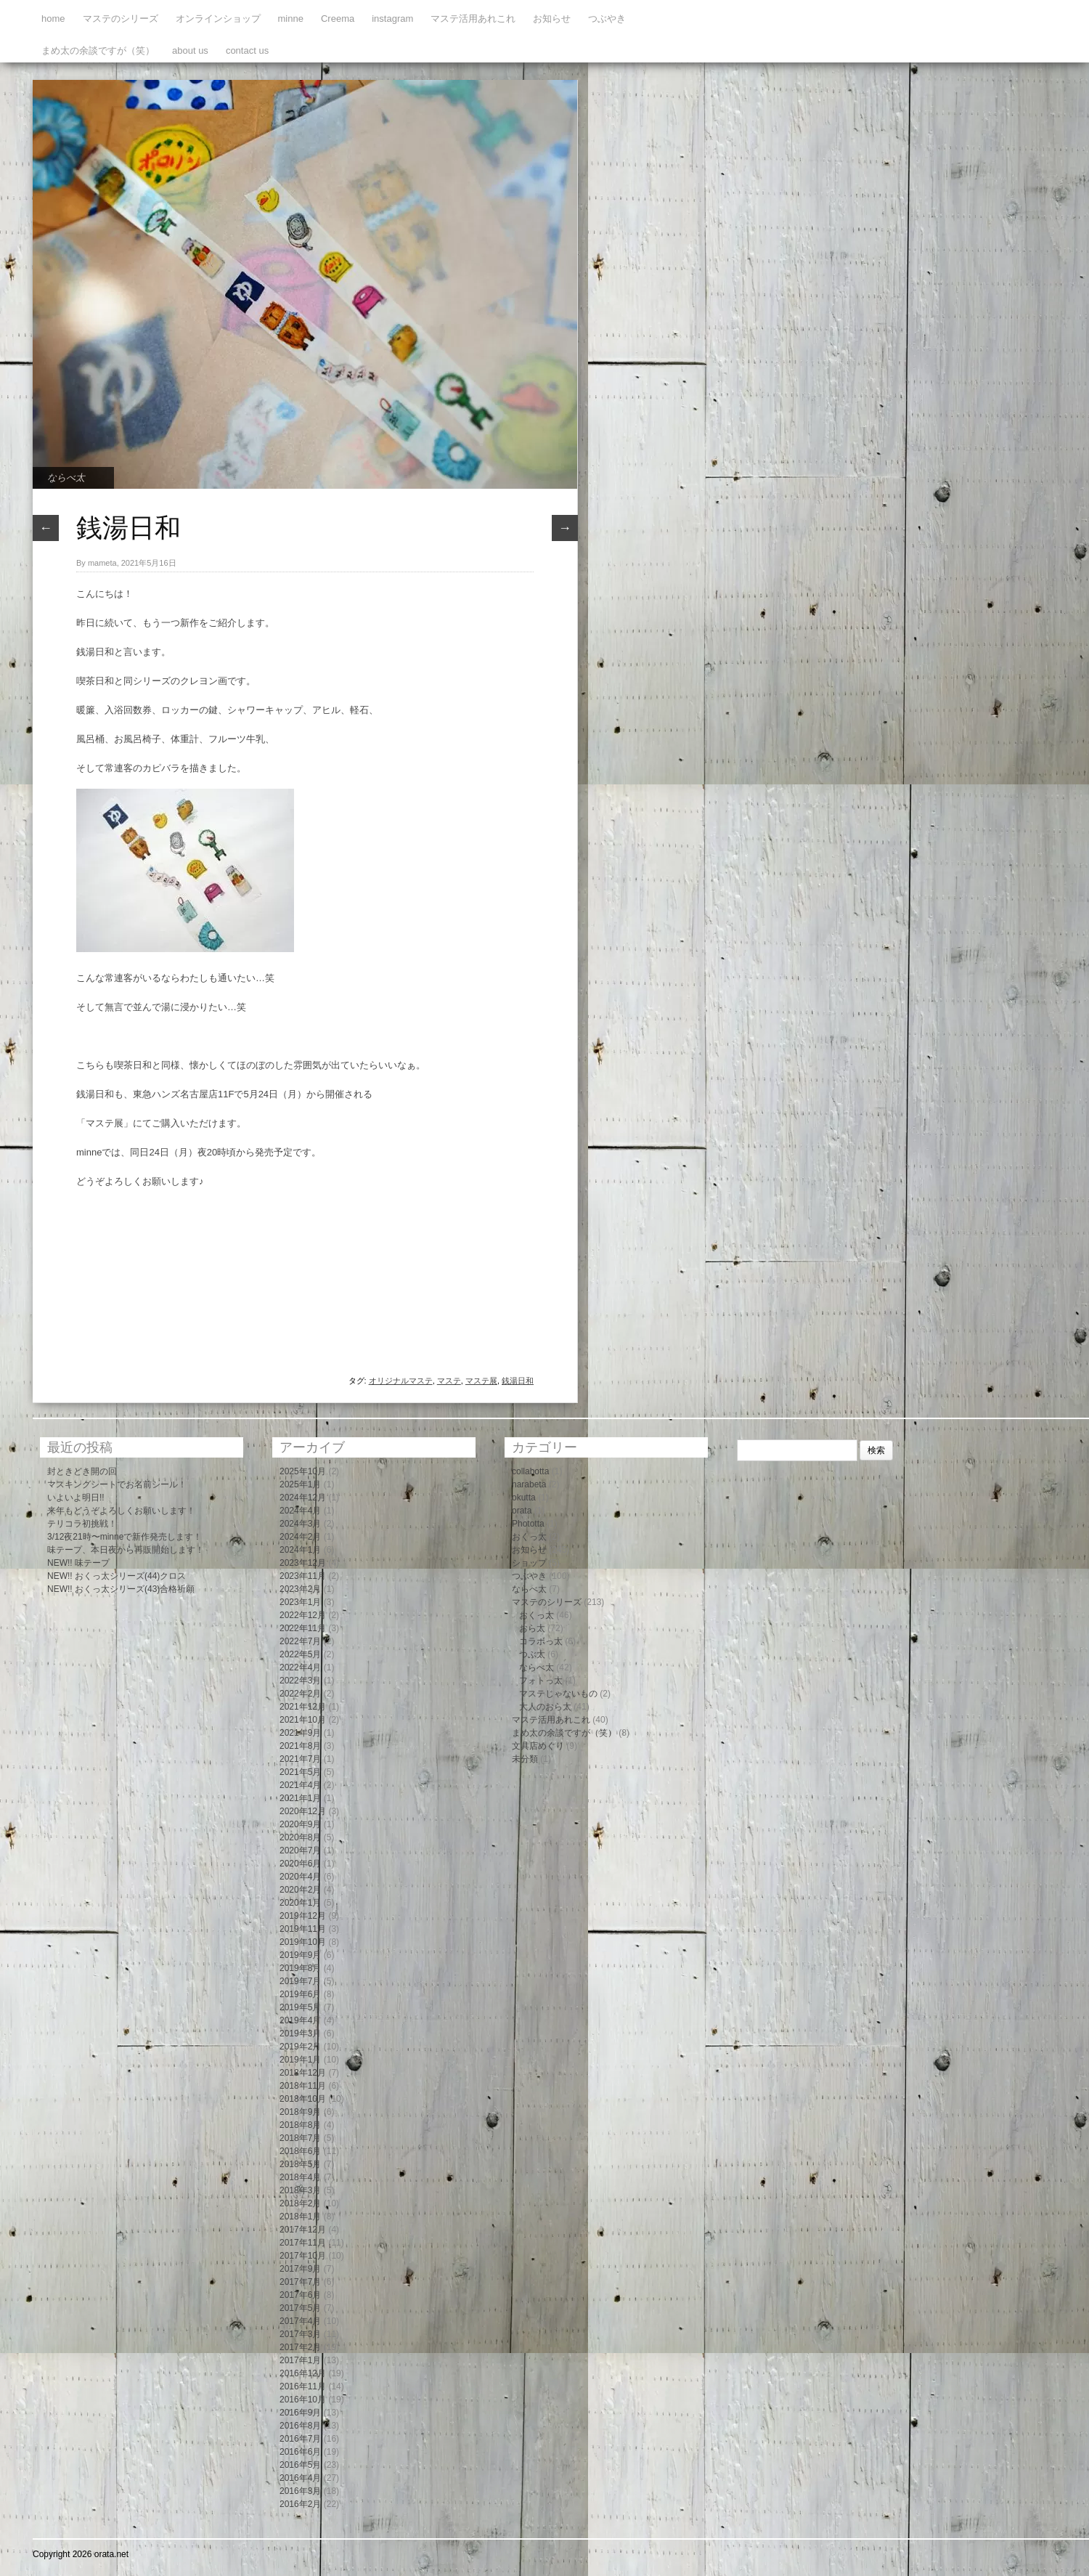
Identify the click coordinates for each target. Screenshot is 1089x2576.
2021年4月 (300, 1785)
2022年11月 (303, 1628)
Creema (337, 18)
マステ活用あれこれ (473, 18)
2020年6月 (300, 1863)
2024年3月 (300, 1524)
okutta (524, 1497)
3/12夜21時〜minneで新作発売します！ (124, 1537)
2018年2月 (300, 2203)
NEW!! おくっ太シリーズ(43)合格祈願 (121, 1589)
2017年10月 (303, 2256)
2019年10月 (303, 1942)
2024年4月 (300, 1511)
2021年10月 (303, 1720)
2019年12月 (303, 1916)
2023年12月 (303, 1563)
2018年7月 (300, 2138)
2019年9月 (300, 1955)
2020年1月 (300, 1903)
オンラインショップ (218, 18)
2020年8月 (300, 1837)
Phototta (528, 1524)
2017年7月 (300, 2282)
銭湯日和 (518, 1380)
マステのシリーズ (120, 18)
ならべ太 (66, 477)
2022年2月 (300, 1694)
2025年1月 (300, 1484)
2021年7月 (300, 1759)
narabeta (529, 1484)
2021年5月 (300, 1772)
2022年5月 (300, 1654)
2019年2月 (300, 2046)
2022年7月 (300, 1641)
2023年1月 (300, 1602)
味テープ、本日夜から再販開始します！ (125, 1550)
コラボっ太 (541, 1641)
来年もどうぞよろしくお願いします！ (121, 1511)
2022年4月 (300, 1667)
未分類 (525, 1759)
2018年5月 (300, 2164)
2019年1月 (300, 2060)
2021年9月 (300, 1733)
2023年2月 (300, 1589)
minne (290, 18)
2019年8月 (300, 1968)
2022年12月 (303, 1615)
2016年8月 (300, 2426)
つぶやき (607, 18)
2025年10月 (303, 1471)
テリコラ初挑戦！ (82, 1524)
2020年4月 (300, 1877)
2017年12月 (303, 2229)
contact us (247, 50)
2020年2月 (300, 1890)
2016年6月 (300, 2452)
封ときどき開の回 (82, 1471)
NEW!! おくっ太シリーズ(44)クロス (116, 1576)
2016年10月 (303, 2399)
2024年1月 (300, 1550)
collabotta (530, 1471)
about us (190, 50)
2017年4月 (300, 2321)
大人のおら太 (545, 1707)
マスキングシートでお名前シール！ (117, 1484)
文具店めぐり (538, 1746)
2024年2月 (300, 1537)
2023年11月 (303, 1576)
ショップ (529, 1563)
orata (521, 1511)
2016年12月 (303, 2373)
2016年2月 (300, 2504)
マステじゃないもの (558, 1694)
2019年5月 (300, 2007)
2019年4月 (300, 2020)
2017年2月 (300, 2347)
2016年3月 (300, 2491)
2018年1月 (300, 2216)
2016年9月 (300, 2413)
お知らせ (552, 18)
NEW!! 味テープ (78, 1563)
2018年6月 (300, 2151)
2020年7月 (300, 1850)
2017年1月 (300, 2360)
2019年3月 (300, 2033)
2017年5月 (300, 2308)
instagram (392, 18)
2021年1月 (300, 1798)
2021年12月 (303, 1707)
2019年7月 (300, 1981)
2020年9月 (300, 1824)
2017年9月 (300, 2269)
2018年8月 (300, 2125)
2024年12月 (303, 1497)
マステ (449, 1380)
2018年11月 (303, 2086)
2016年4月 (300, 2478)
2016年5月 (300, 2465)
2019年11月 (303, 1929)
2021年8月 (300, 1746)
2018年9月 (300, 2112)
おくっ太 (529, 1537)
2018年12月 (303, 2073)
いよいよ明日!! (76, 1497)
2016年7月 (300, 2439)
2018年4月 (300, 2177)
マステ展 (481, 1380)
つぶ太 (532, 1654)
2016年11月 (303, 2386)
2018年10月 (303, 2099)
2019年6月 (300, 1994)
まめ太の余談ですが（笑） (98, 50)
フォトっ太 (541, 1680)
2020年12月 (303, 1811)
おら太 (532, 1628)
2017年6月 (300, 2295)
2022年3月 (300, 1680)
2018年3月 (300, 2190)
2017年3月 (300, 2334)
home (53, 18)
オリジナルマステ (401, 1380)
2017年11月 (303, 2243)
